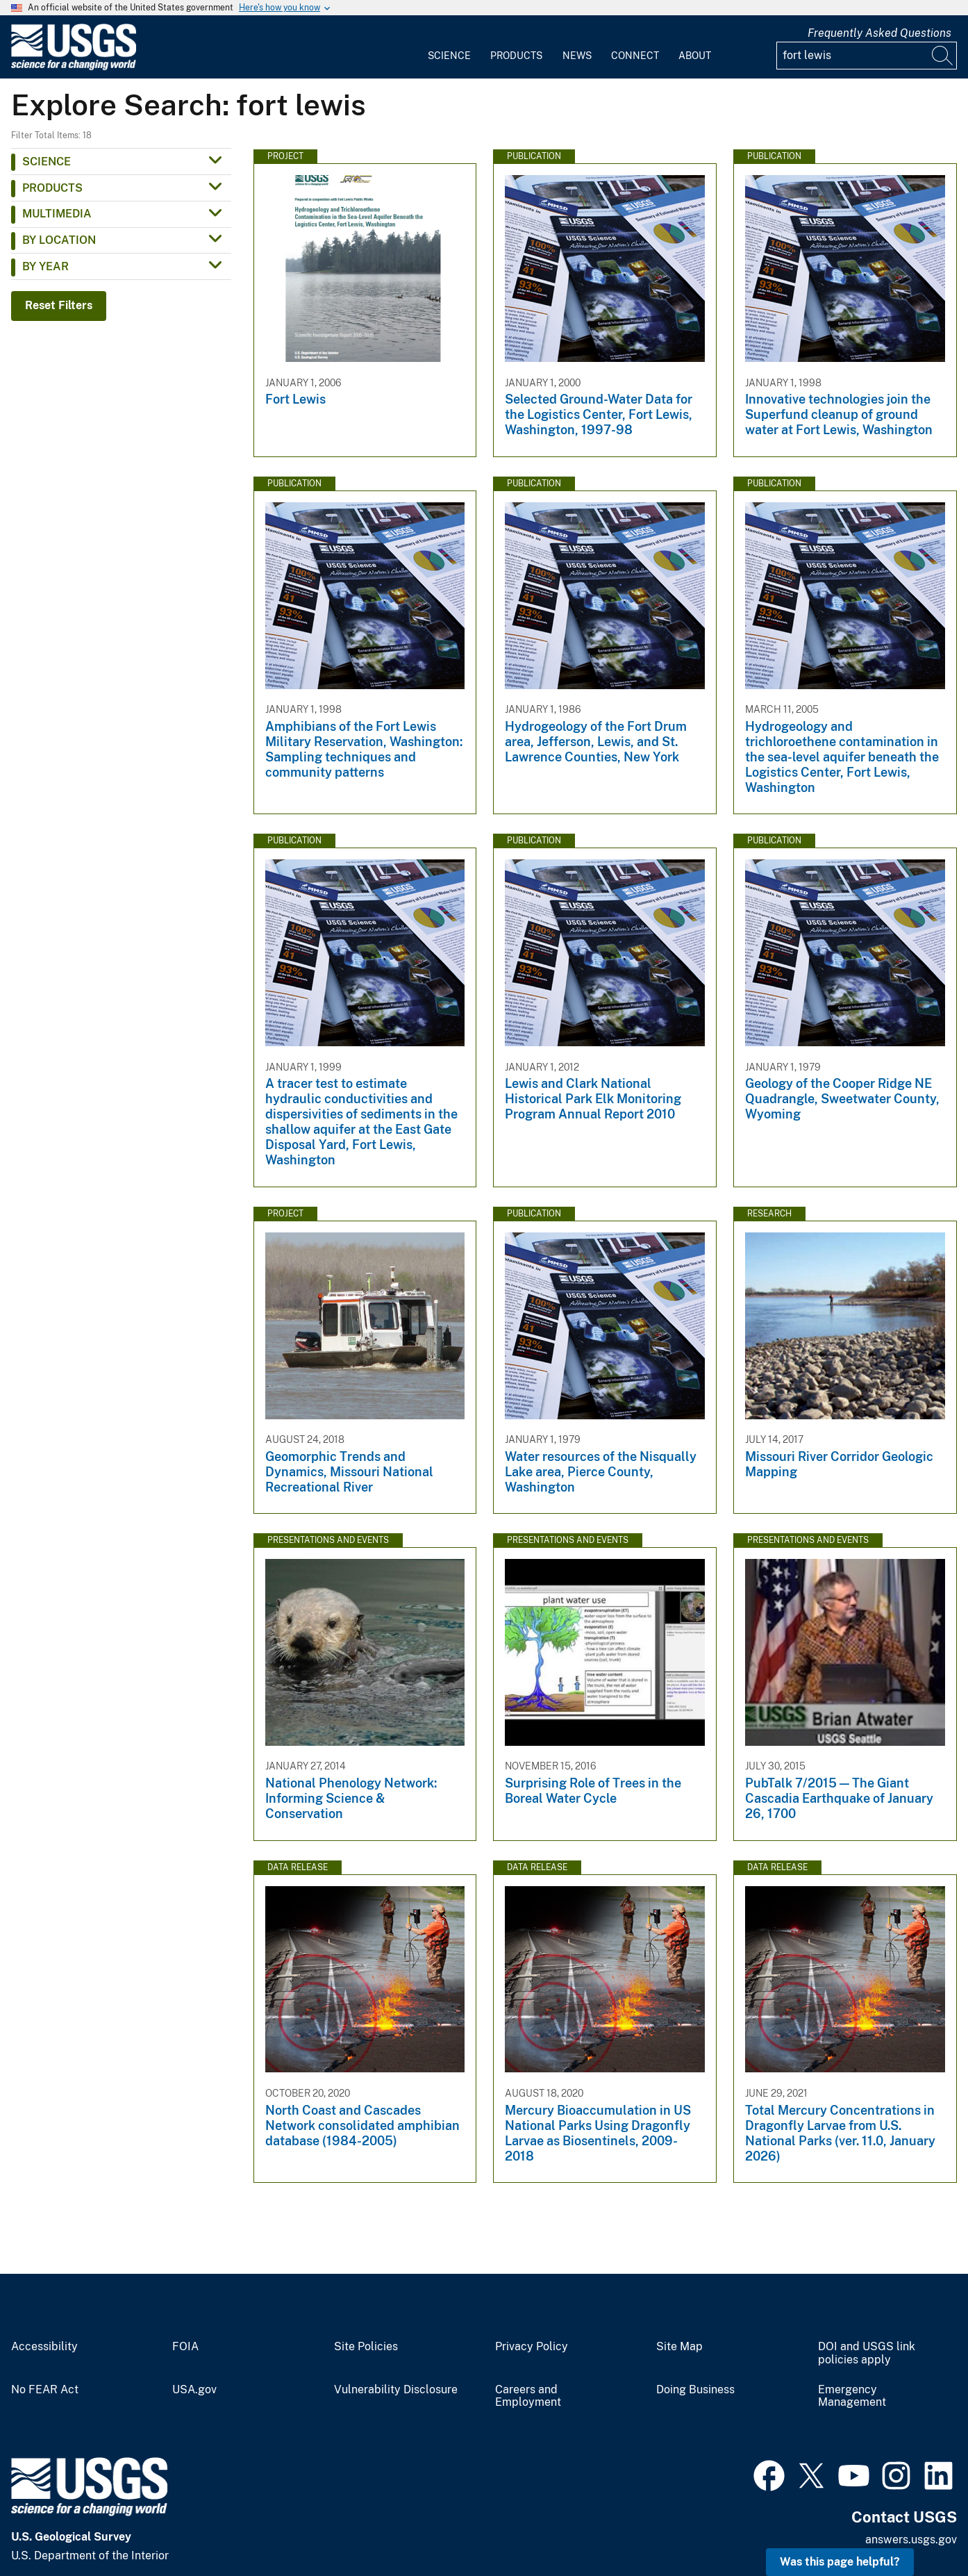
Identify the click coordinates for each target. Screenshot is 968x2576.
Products (516, 55)
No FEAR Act (44, 2390)
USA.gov (194, 2390)
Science (449, 55)
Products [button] (52, 188)
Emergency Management (852, 2396)
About (694, 55)
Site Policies (366, 2346)
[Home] (73, 67)
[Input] (866, 55)
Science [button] (46, 161)
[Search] (943, 55)
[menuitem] (449, 47)
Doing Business (695, 2390)
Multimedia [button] (57, 213)
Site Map (679, 2346)
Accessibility (44, 2346)
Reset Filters (58, 305)
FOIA (185, 2346)
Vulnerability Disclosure (396, 2390)
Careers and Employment (528, 2396)
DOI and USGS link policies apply (866, 2353)
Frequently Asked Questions (879, 33)
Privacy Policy (531, 2346)
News (577, 55)
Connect (635, 55)
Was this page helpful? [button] (840, 2561)
